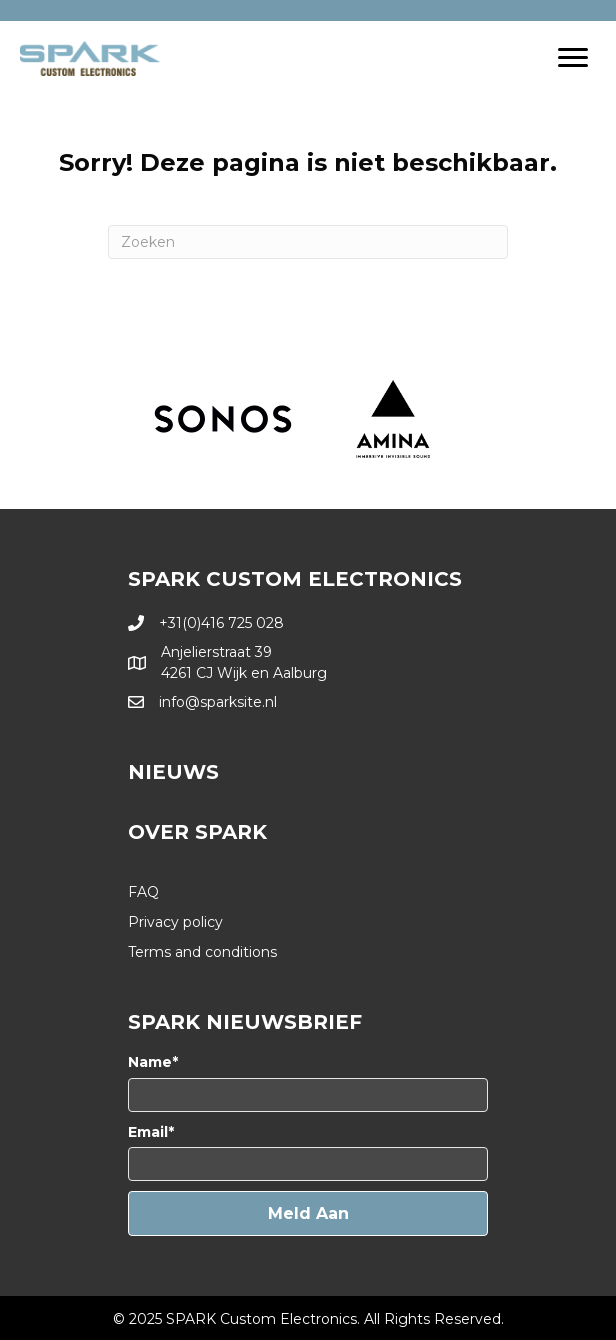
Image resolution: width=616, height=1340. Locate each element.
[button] (308, 1213)
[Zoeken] (308, 242)
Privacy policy (175, 922)
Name (150, 1062)
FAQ (143, 892)
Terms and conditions (202, 952)
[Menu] (573, 58)
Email (148, 1132)
